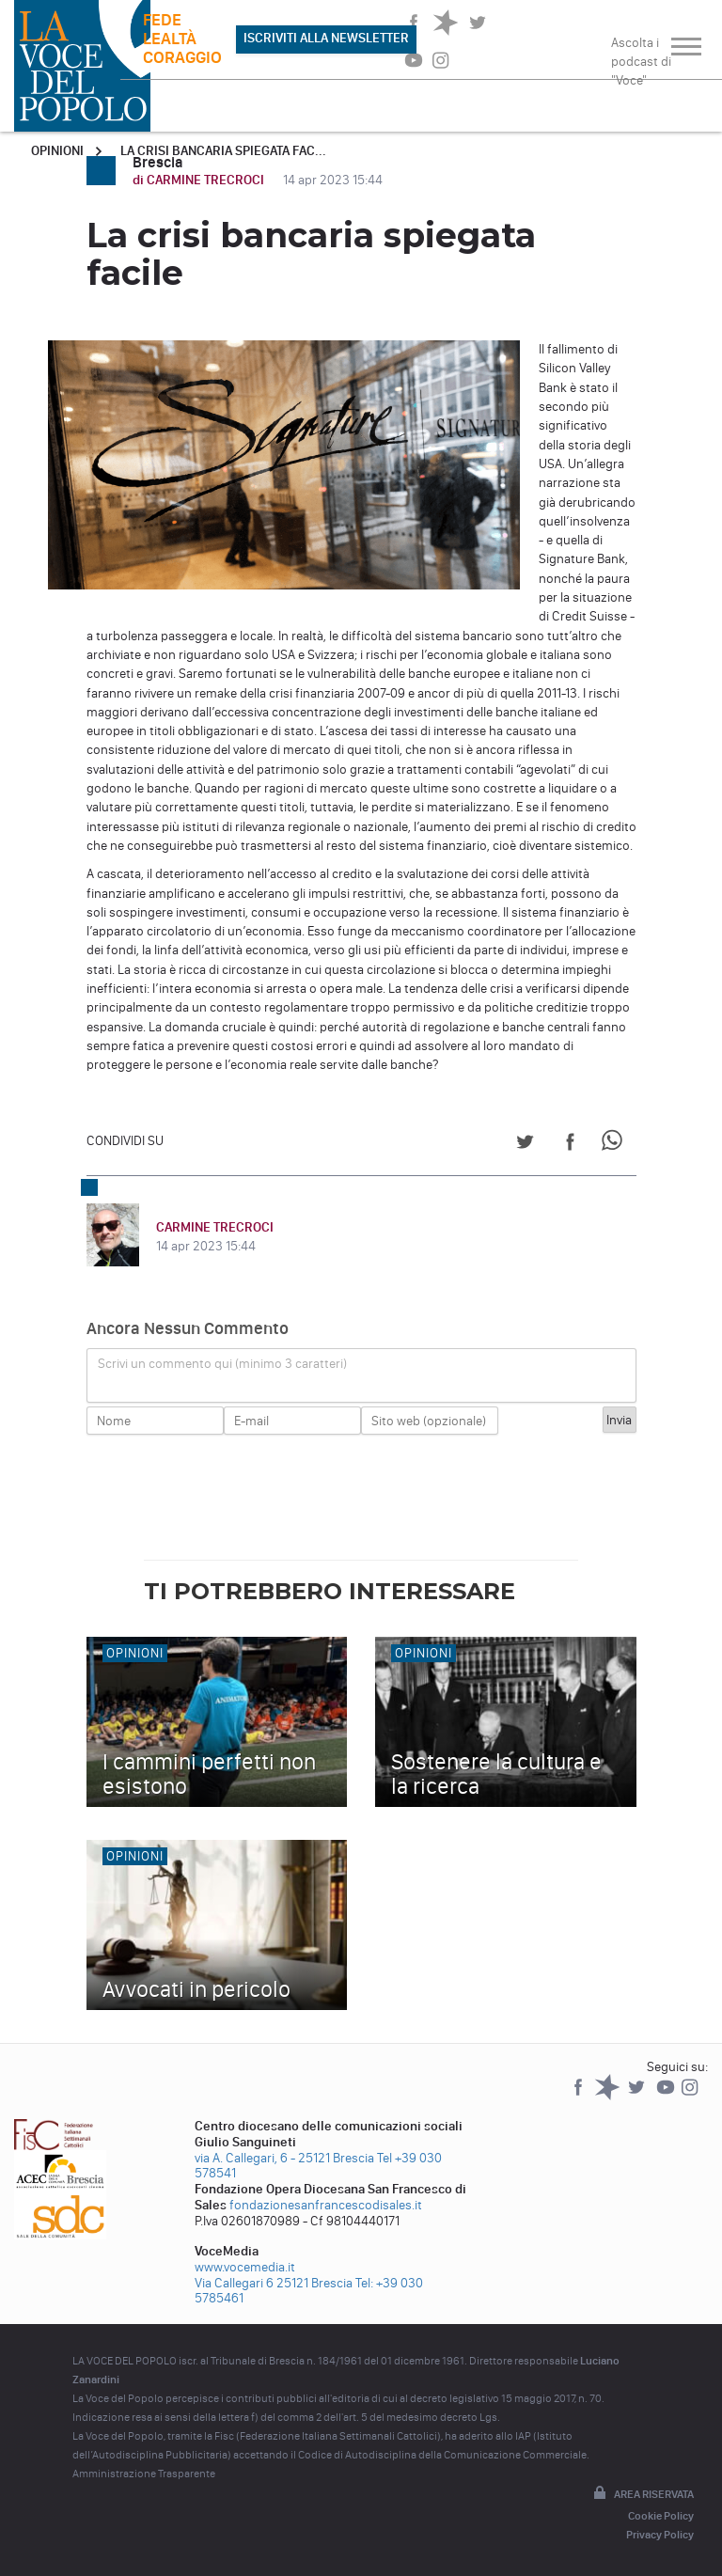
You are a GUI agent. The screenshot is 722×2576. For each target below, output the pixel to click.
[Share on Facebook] (570, 1144)
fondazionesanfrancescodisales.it (325, 2205)
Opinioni (57, 151)
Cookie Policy (661, 2515)
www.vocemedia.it (245, 2267)
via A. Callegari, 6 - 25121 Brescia (284, 2158)
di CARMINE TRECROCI (200, 180)
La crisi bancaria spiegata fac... (223, 151)
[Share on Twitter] (525, 1144)
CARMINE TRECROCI (215, 1227)
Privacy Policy (660, 2534)
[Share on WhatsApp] (615, 1144)
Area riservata (642, 2494)
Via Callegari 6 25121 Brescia (274, 2283)
